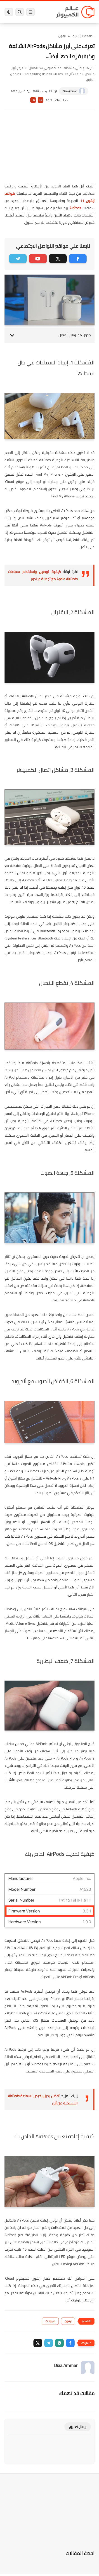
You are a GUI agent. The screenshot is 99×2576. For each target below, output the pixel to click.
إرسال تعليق (77, 2427)
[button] (70, 2343)
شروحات (50, 2321)
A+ (40, 100)
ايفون (62, 36)
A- (33, 100)
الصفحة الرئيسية (83, 36)
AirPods (75, 207)
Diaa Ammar (69, 91)
